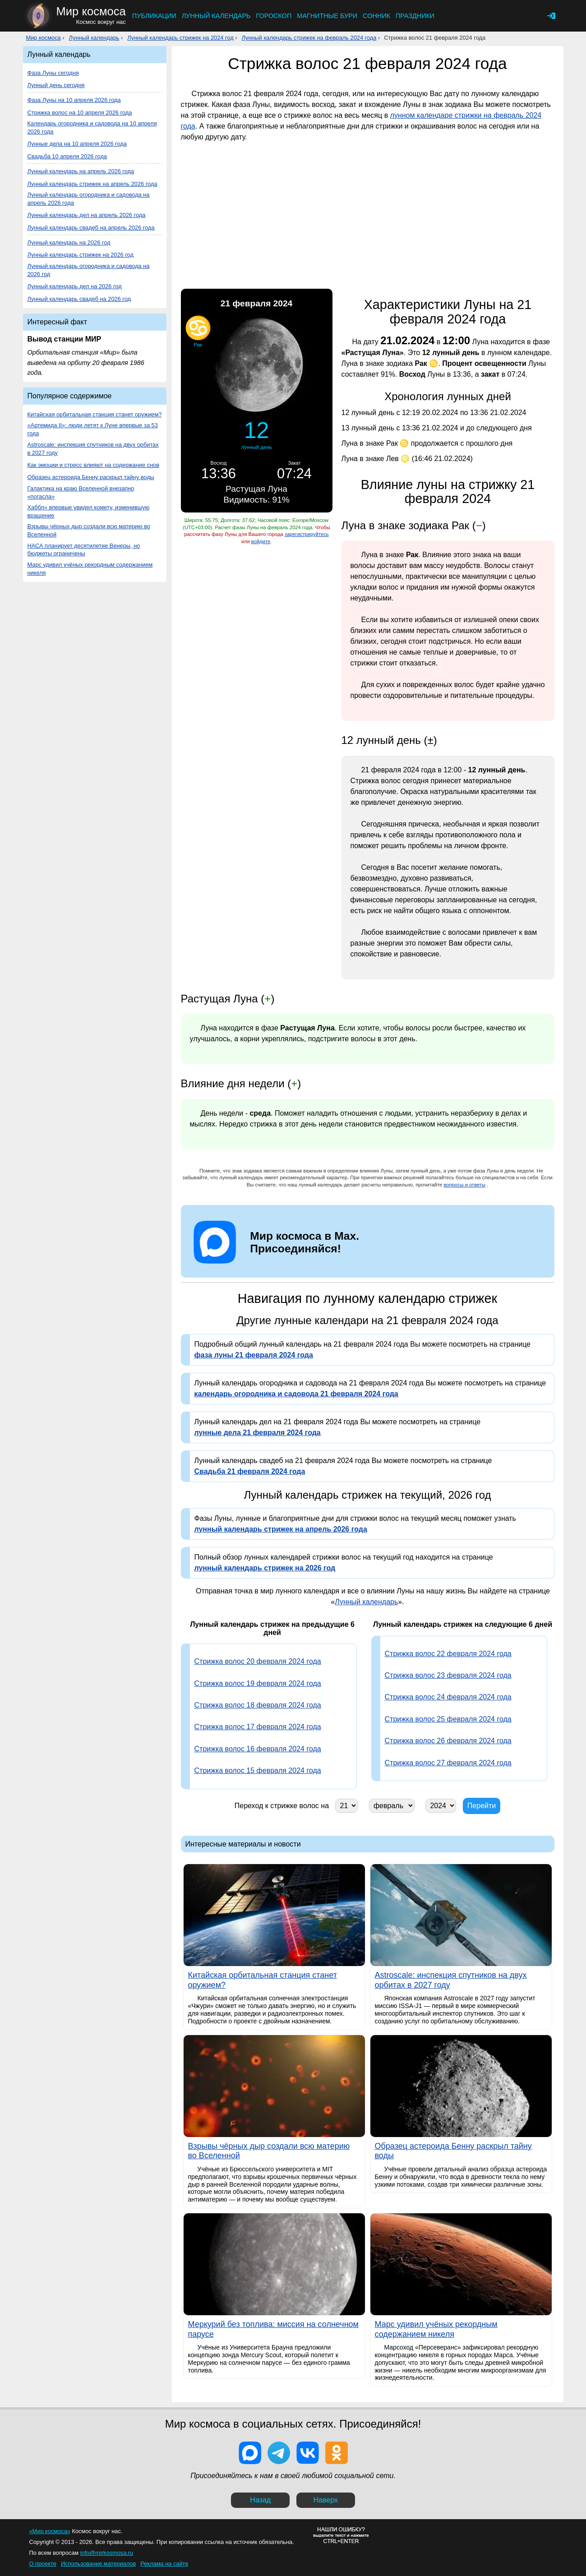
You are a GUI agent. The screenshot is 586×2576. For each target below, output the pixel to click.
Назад (260, 2500)
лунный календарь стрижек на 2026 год (265, 1568)
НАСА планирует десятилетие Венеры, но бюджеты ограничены (84, 549)
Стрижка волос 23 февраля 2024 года (448, 1675)
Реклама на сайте (164, 2563)
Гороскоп (273, 15)
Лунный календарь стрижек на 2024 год (180, 37)
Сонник (376, 15)
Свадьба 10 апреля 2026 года (67, 156)
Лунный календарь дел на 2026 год (75, 286)
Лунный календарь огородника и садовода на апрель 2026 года (89, 198)
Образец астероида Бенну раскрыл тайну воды (91, 477)
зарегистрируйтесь (307, 534)
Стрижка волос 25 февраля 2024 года (448, 1719)
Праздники (415, 15)
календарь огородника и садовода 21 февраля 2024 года (296, 1394)
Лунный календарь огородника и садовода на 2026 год (89, 270)
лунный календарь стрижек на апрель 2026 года (280, 1529)
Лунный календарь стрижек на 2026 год (81, 254)
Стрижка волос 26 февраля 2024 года (448, 1741)
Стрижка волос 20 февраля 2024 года (257, 1661)
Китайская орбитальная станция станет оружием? (95, 414)
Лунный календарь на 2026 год (69, 242)
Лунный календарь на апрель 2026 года (81, 171)
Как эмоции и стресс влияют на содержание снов (93, 465)
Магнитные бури (327, 15)
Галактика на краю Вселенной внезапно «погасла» (81, 492)
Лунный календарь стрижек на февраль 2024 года (309, 37)
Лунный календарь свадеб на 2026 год (79, 298)
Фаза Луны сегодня (53, 72)
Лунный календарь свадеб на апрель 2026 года (91, 227)
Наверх (326, 2500)
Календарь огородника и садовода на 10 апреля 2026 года (92, 127)
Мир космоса (43, 37)
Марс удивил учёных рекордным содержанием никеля (90, 568)
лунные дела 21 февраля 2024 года (257, 1432)
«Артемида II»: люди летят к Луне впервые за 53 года (93, 429)
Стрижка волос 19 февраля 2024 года (257, 1683)
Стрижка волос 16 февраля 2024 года (257, 1749)
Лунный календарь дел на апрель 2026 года (87, 215)
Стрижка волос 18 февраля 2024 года (257, 1705)
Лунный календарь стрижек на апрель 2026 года (92, 183)
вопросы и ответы (464, 1184)
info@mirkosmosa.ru (107, 2552)
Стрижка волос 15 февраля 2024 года (257, 1770)
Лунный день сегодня (56, 85)
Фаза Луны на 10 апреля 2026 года (74, 100)
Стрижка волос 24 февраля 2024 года (448, 1697)
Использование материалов (98, 2563)
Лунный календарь (216, 15)
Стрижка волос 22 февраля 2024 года (448, 1653)
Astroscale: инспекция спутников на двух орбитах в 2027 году (93, 448)
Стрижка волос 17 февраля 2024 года (257, 1727)
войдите (260, 541)
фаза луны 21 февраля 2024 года (253, 1355)
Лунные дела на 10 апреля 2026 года (77, 143)
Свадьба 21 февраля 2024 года (249, 1471)
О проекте (42, 2563)
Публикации (154, 15)
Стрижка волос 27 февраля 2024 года (448, 1763)
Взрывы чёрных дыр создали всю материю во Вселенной (89, 530)
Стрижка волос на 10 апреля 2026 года (80, 112)
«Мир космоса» (49, 2531)
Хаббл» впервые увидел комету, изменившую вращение (89, 511)
